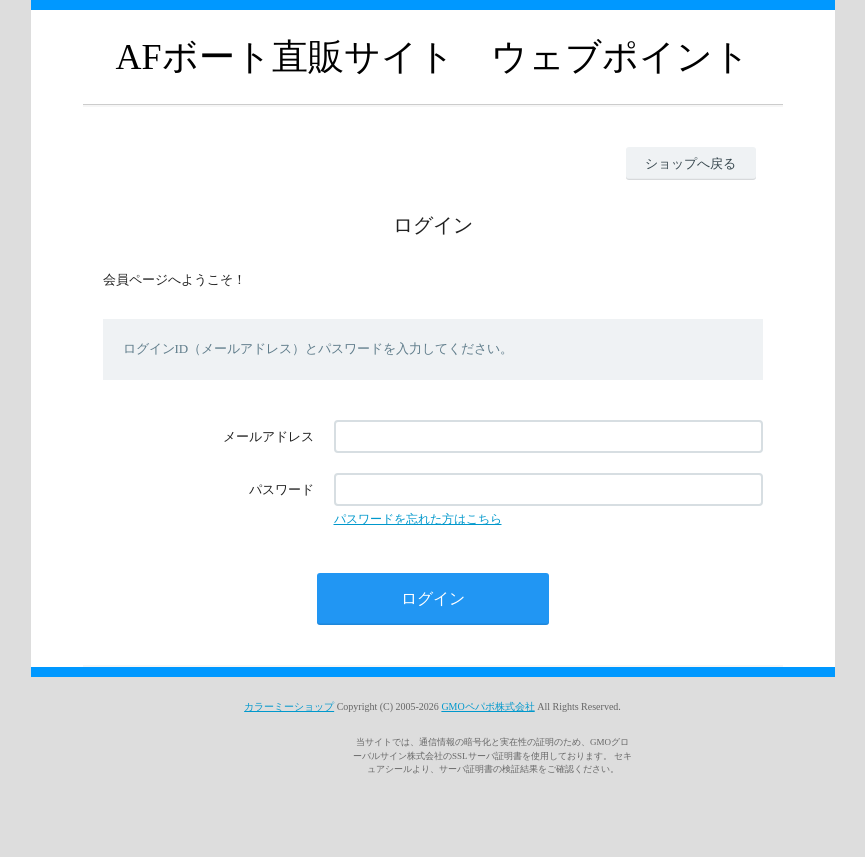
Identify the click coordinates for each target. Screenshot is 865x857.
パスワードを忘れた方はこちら (418, 519)
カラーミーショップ (289, 706)
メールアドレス (268, 436)
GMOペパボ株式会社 (487, 706)
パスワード (281, 489)
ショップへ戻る (690, 163)
